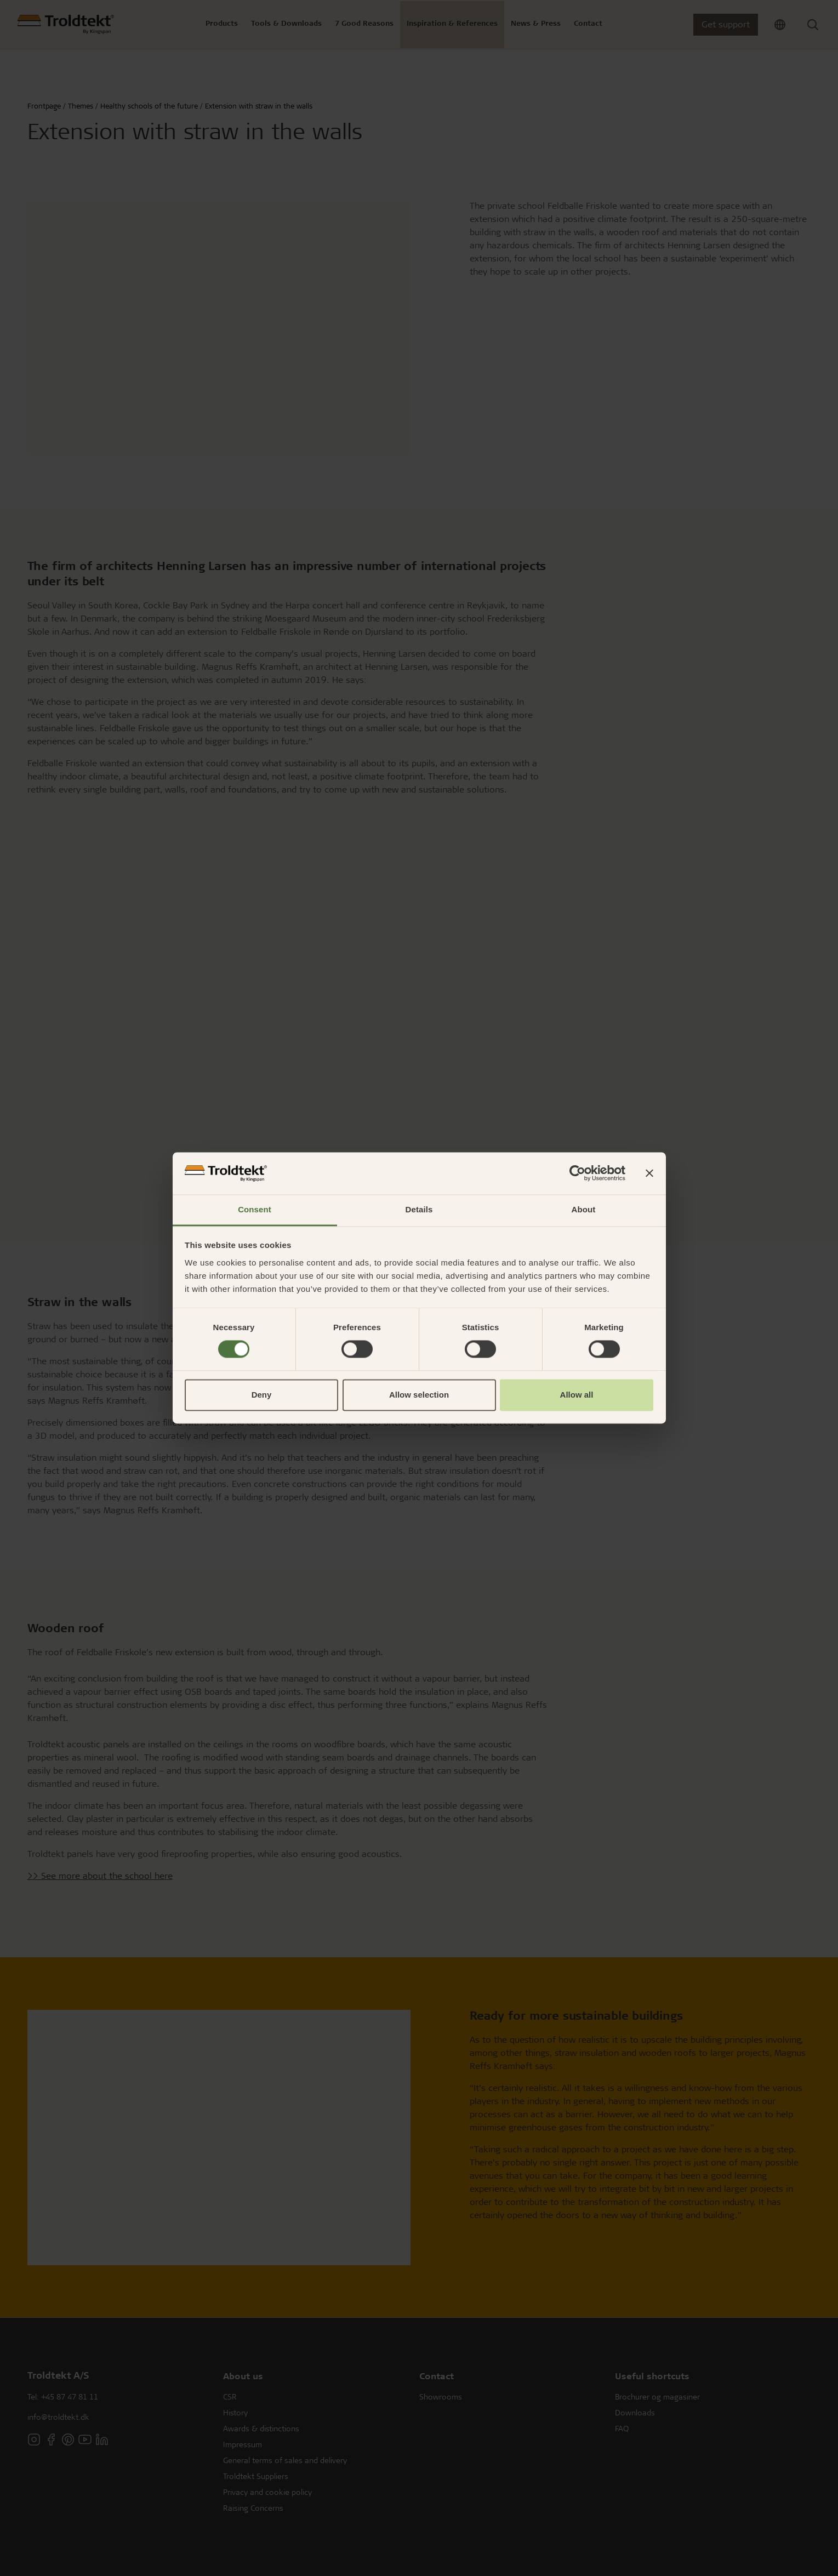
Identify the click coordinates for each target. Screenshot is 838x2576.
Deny (262, 1394)
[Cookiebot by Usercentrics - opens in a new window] (577, 1173)
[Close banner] (649, 1173)
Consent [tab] (254, 1209)
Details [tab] (419, 1209)
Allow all (577, 1394)
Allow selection (419, 1394)
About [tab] (584, 1209)
